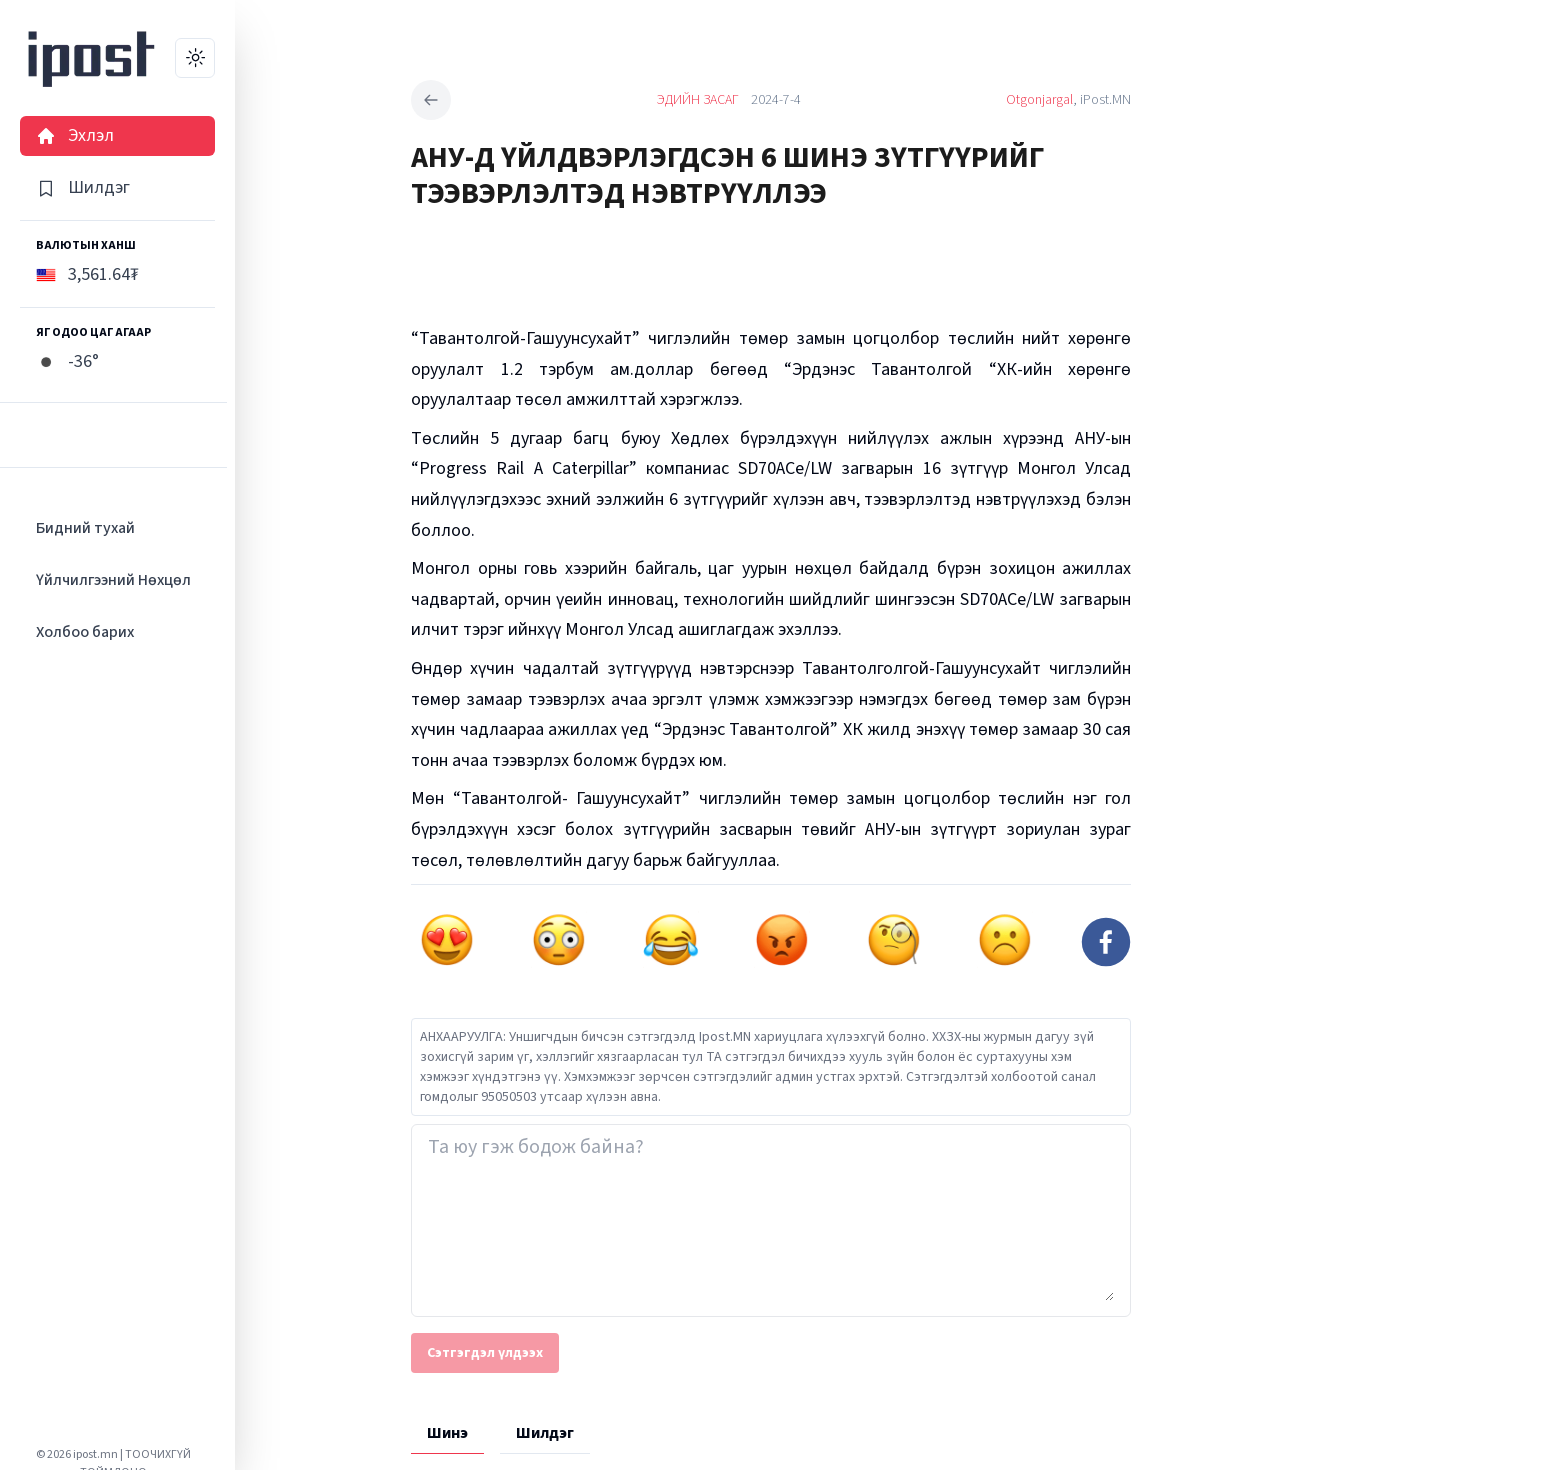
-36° (67, 361)
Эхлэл (75, 135)
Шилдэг (83, 187)
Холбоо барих (85, 632)
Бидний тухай (85, 528)
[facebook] (1106, 942)
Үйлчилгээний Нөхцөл (113, 580)
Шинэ (447, 1433)
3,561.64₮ (87, 274)
